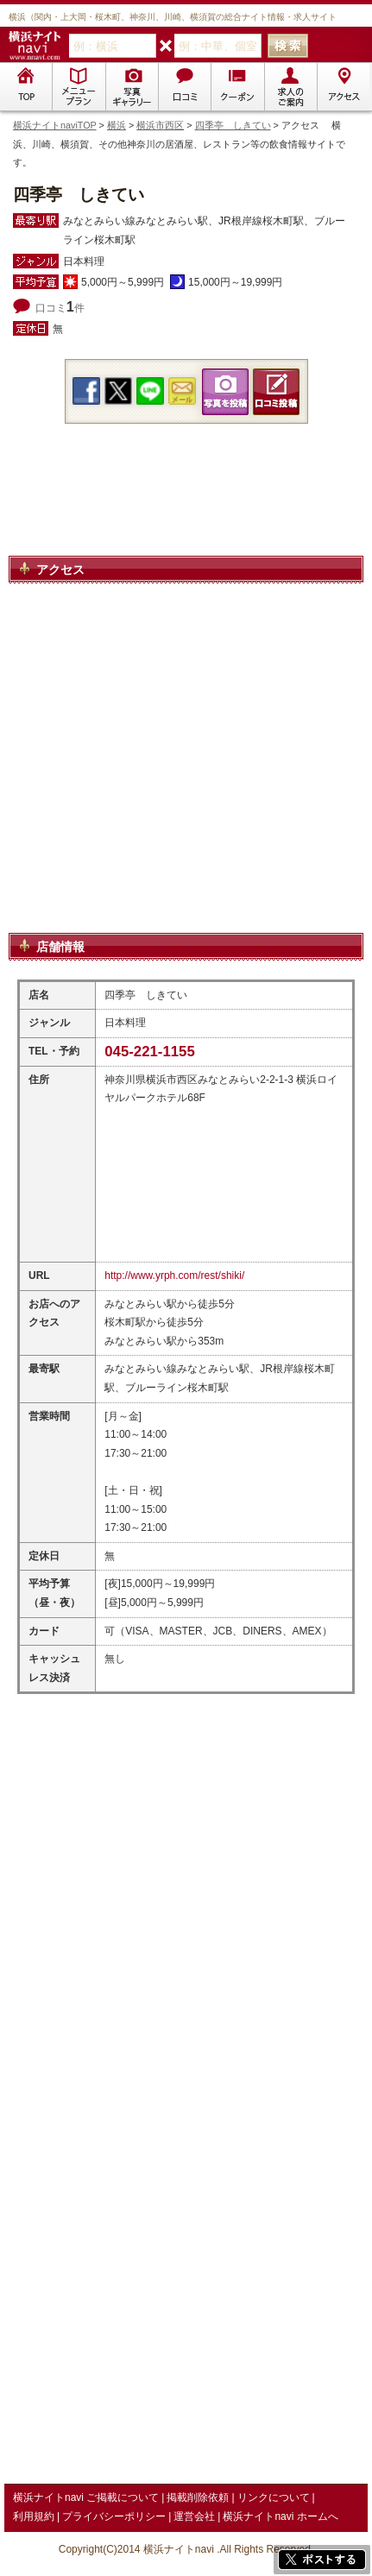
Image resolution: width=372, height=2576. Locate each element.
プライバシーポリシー (114, 2516)
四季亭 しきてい (233, 125)
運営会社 (194, 2516)
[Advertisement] (186, 510)
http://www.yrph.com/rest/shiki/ (174, 1275)
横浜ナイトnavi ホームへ (280, 2516)
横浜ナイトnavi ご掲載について (86, 2497)
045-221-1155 (149, 1051)
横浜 (116, 125)
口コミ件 (60, 308)
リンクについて (273, 2497)
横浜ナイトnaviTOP (55, 125)
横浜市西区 (160, 125)
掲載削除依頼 (198, 2497)
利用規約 (33, 2516)
